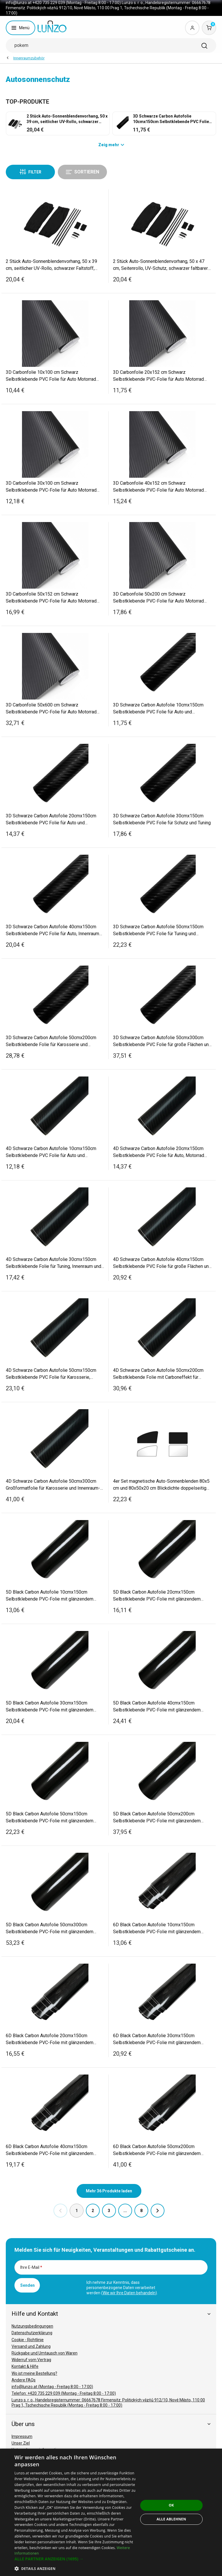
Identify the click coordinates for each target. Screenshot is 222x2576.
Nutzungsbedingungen (32, 2326)
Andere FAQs (24, 2380)
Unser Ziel (21, 2443)
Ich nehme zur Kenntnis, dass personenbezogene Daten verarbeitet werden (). (122, 2287)
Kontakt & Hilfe (25, 2366)
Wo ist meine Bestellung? (34, 2373)
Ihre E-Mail (31, 2267)
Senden (27, 2285)
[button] (76, 2559)
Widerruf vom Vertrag (31, 2359)
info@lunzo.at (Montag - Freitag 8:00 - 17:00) (52, 2386)
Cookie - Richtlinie (28, 2339)
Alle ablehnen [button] (171, 2519)
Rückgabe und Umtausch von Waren (44, 2353)
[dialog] (111, 2512)
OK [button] (171, 2505)
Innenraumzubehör (29, 58)
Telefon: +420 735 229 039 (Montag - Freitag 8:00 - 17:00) (64, 2393)
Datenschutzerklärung (32, 2332)
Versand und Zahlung (31, 2346)
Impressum (22, 2436)
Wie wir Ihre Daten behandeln (129, 2293)
